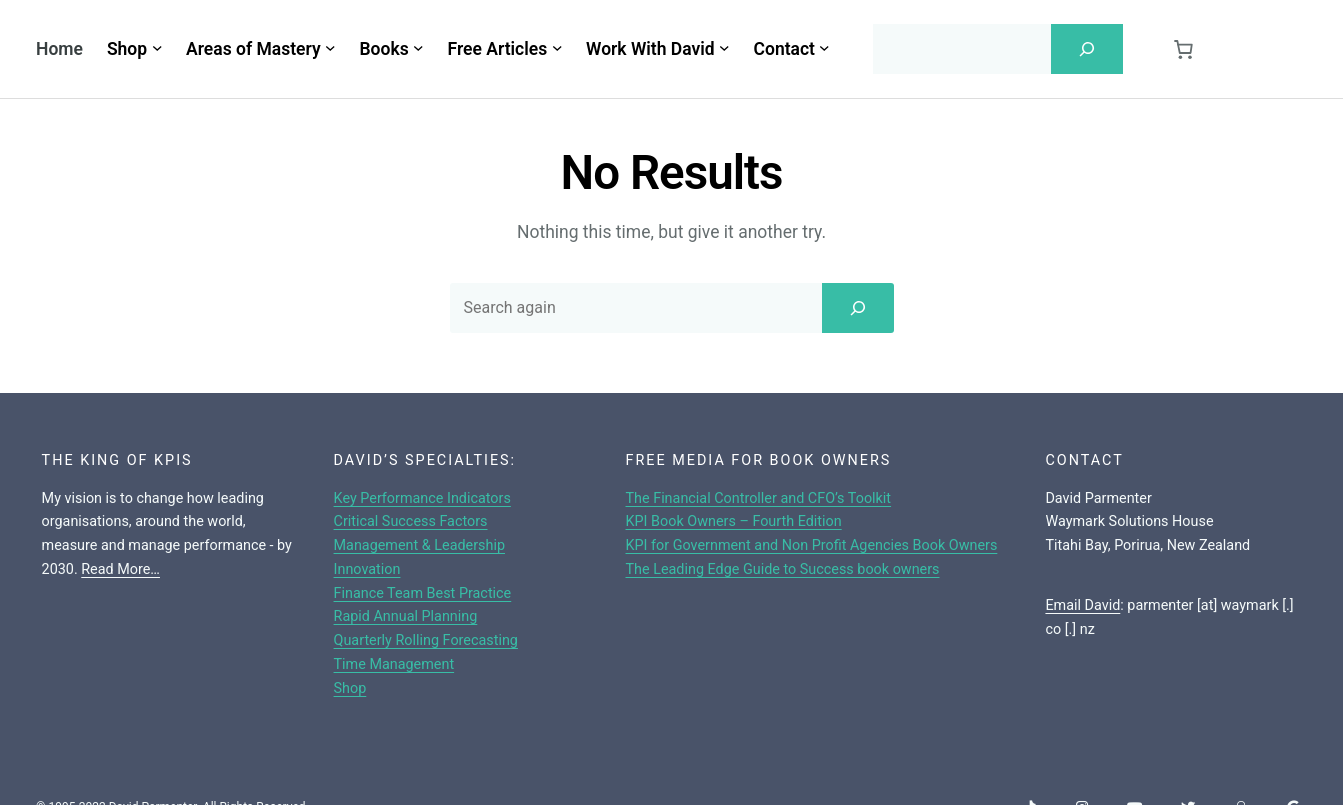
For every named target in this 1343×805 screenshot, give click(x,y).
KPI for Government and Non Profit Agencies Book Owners (812, 545)
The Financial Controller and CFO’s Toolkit (759, 498)
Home (59, 49)
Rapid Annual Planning (406, 616)
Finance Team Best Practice (423, 593)
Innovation (367, 569)
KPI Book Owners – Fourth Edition (734, 521)
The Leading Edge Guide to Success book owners (783, 569)
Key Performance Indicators (422, 498)
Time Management (394, 664)
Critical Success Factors (411, 521)
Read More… (120, 569)
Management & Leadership (419, 545)
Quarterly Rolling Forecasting (426, 640)
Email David (1082, 605)
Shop (350, 688)
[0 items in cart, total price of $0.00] (1184, 49)
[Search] (1087, 49)
